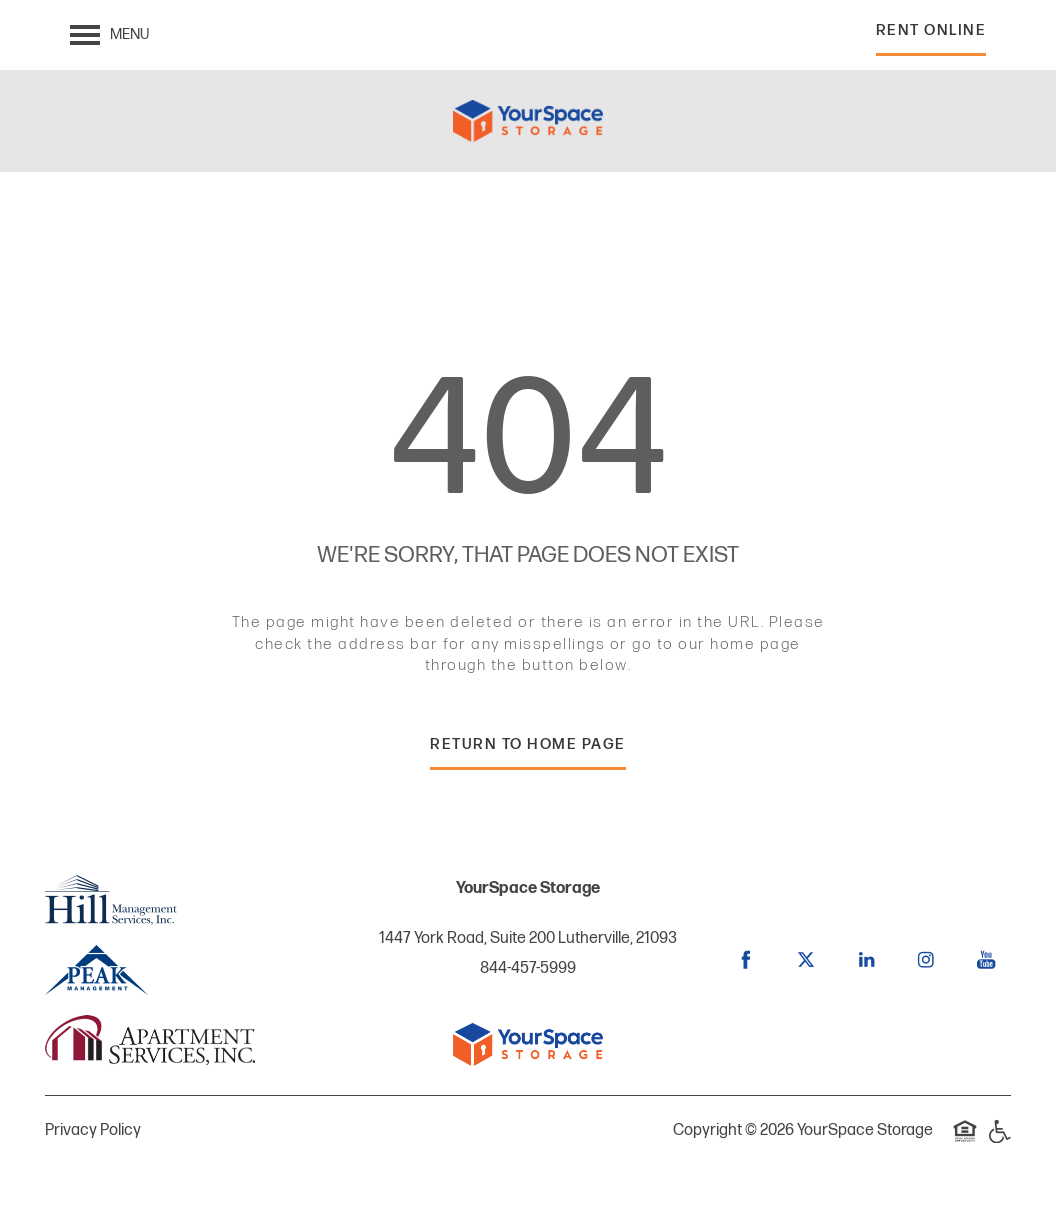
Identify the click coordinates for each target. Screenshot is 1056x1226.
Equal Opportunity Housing (965, 1141)
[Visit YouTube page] (986, 960)
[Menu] (109, 35)
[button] (931, 35)
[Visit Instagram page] (926, 960)
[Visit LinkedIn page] (866, 960)
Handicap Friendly (999, 1141)
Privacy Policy (93, 1130)
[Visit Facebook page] (746, 960)
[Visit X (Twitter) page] (806, 960)
